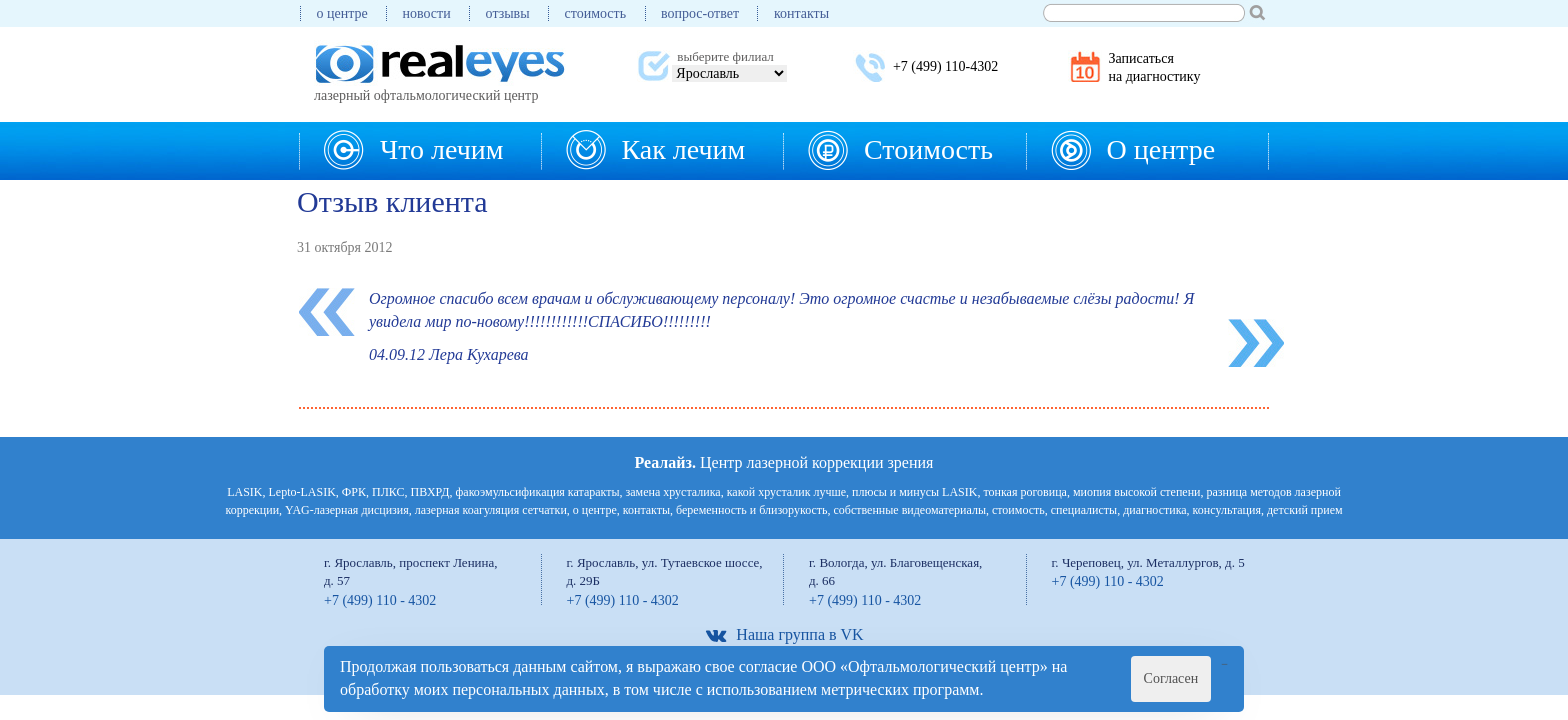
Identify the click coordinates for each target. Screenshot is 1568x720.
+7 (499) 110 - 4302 (380, 600)
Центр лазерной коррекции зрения (784, 462)
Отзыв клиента (392, 201)
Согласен (1171, 678)
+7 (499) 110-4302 (945, 66)
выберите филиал (725, 56)
